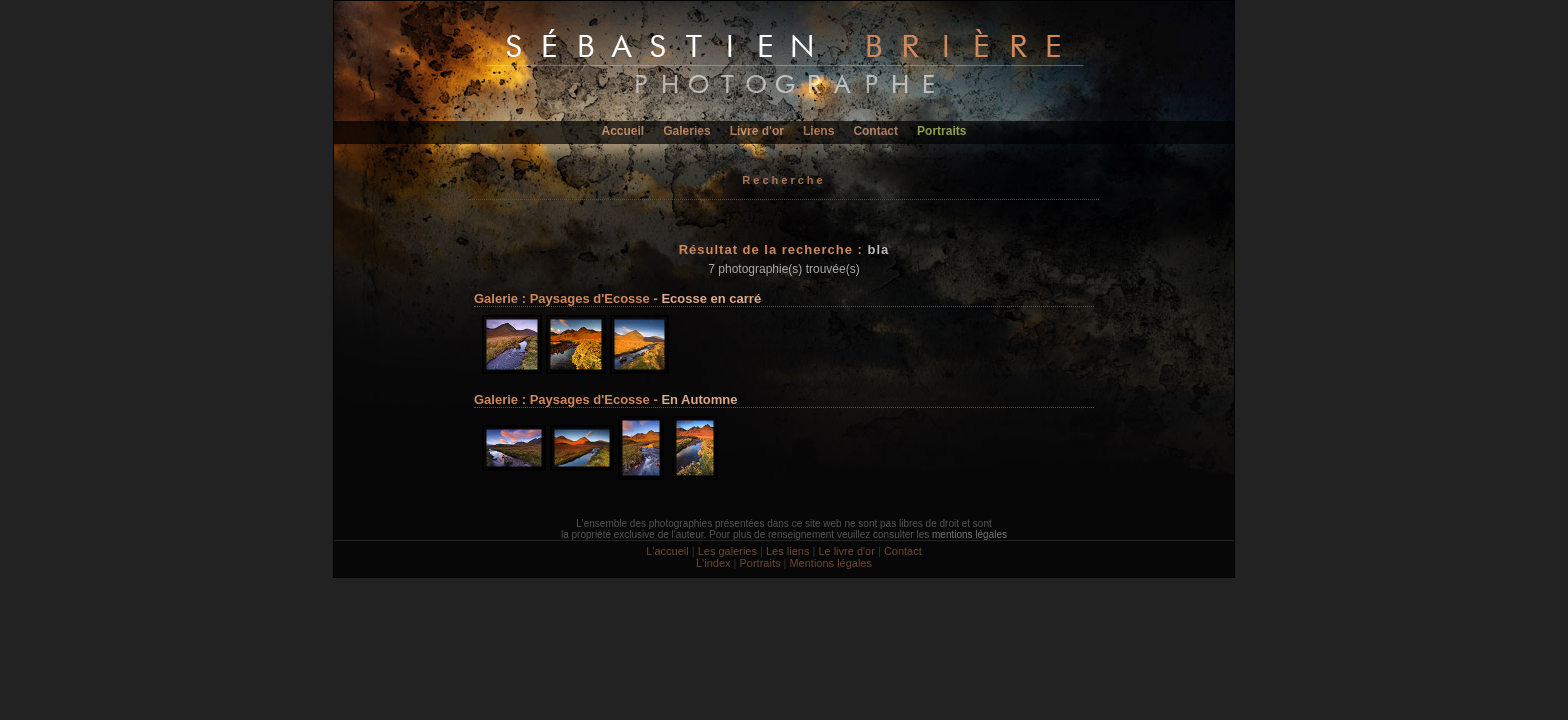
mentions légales (969, 534)
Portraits (941, 131)
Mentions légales (830, 563)
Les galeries (727, 551)
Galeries (686, 131)
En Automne (699, 399)
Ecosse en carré (711, 298)
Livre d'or (757, 131)
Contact (875, 131)
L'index (713, 563)
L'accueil (667, 551)
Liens (818, 131)
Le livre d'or (846, 551)
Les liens (787, 551)
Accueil (623, 131)
